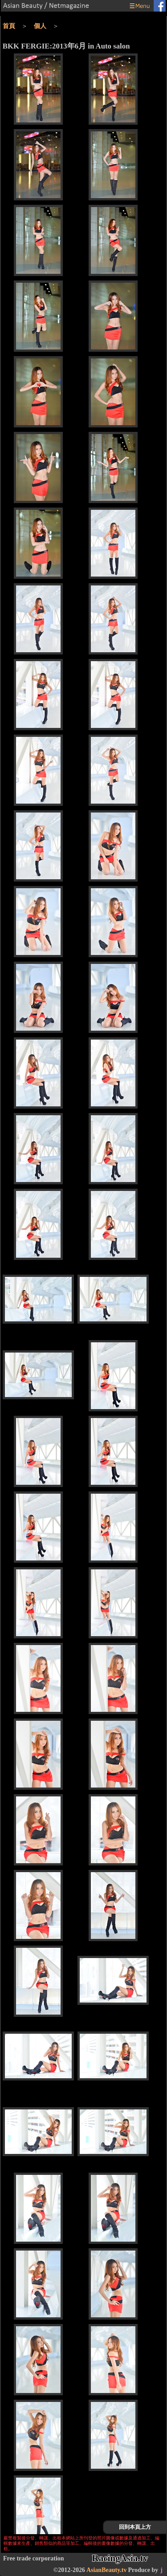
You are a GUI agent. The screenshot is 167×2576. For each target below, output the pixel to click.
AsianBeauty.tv (106, 2570)
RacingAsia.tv (120, 2558)
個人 (40, 26)
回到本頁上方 (135, 2527)
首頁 (9, 26)
